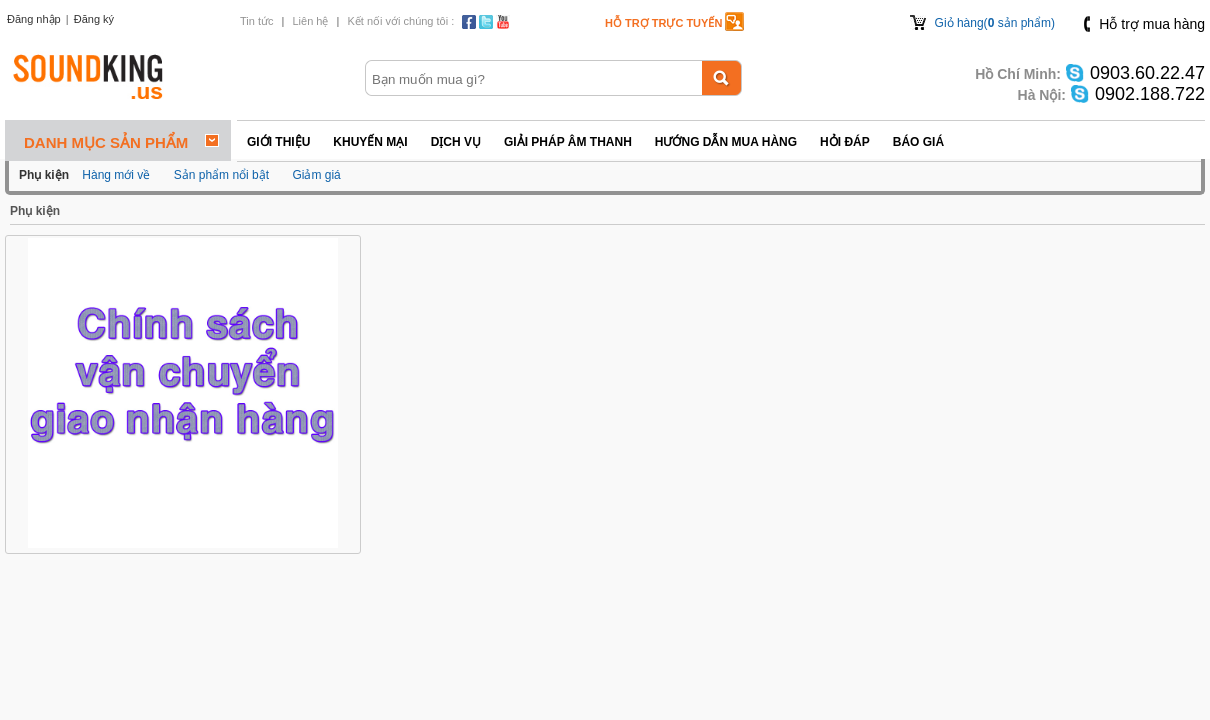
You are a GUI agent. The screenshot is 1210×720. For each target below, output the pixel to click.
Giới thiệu (278, 142)
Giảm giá (316, 175)
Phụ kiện (35, 211)
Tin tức (257, 21)
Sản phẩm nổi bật (221, 175)
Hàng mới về (116, 175)
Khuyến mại (370, 142)
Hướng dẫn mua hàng (726, 142)
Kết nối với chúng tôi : (400, 21)
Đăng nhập (34, 19)
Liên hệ (310, 21)
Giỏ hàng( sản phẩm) (995, 23)
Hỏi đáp (845, 142)
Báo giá (918, 142)
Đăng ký (94, 19)
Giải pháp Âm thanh (568, 142)
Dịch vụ (456, 142)
